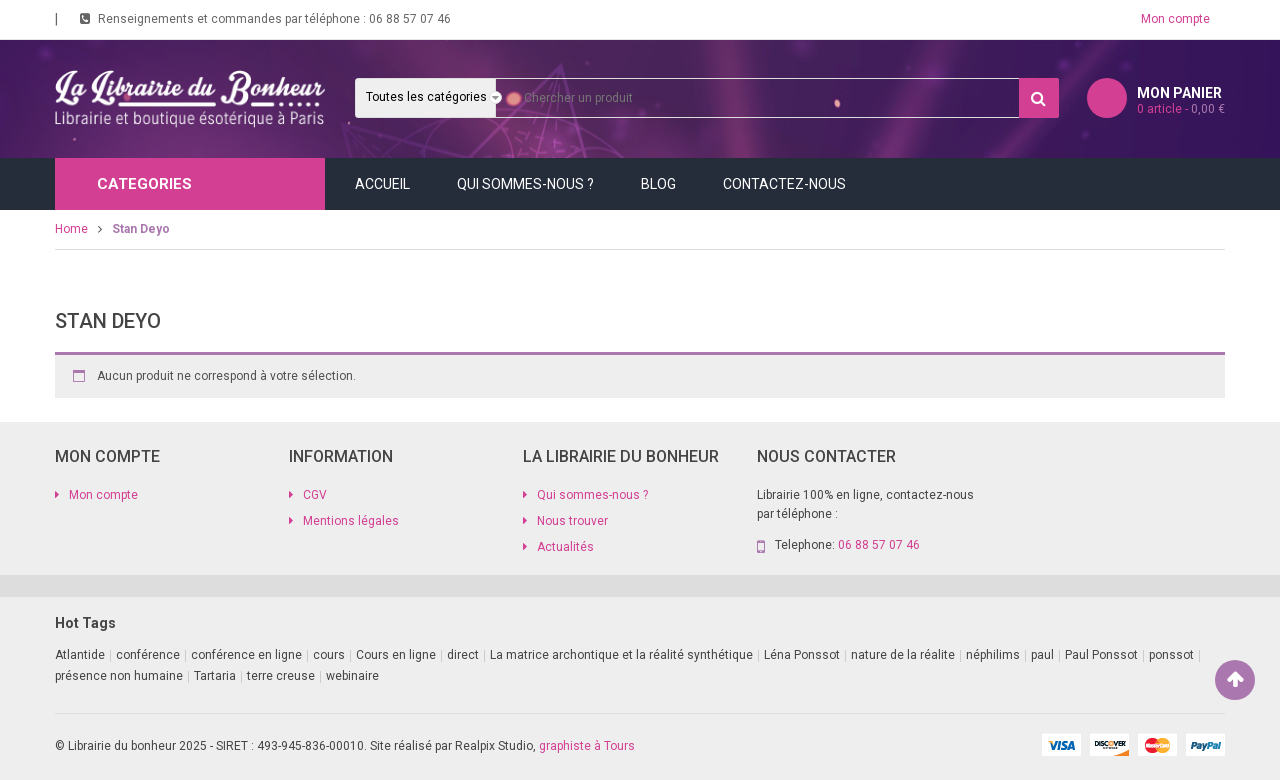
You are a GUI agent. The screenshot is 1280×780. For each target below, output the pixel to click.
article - (1181, 109)
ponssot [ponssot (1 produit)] (1171, 655)
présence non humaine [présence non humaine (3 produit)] (119, 676)
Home (71, 229)
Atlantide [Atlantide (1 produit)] (80, 655)
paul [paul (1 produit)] (1042, 655)
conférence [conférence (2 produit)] (148, 655)
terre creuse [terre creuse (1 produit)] (281, 676)
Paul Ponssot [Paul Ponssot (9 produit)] (1101, 655)
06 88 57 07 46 (410, 19)
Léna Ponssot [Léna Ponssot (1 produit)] (802, 655)
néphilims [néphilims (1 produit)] (993, 655)
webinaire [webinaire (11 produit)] (352, 676)
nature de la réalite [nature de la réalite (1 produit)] (903, 655)
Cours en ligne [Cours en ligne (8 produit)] (396, 655)
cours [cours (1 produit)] (329, 655)
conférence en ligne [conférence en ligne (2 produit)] (246, 655)
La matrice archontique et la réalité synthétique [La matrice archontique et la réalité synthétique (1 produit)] (621, 655)
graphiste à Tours (587, 746)
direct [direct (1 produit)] (463, 655)
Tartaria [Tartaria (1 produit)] (215, 676)
